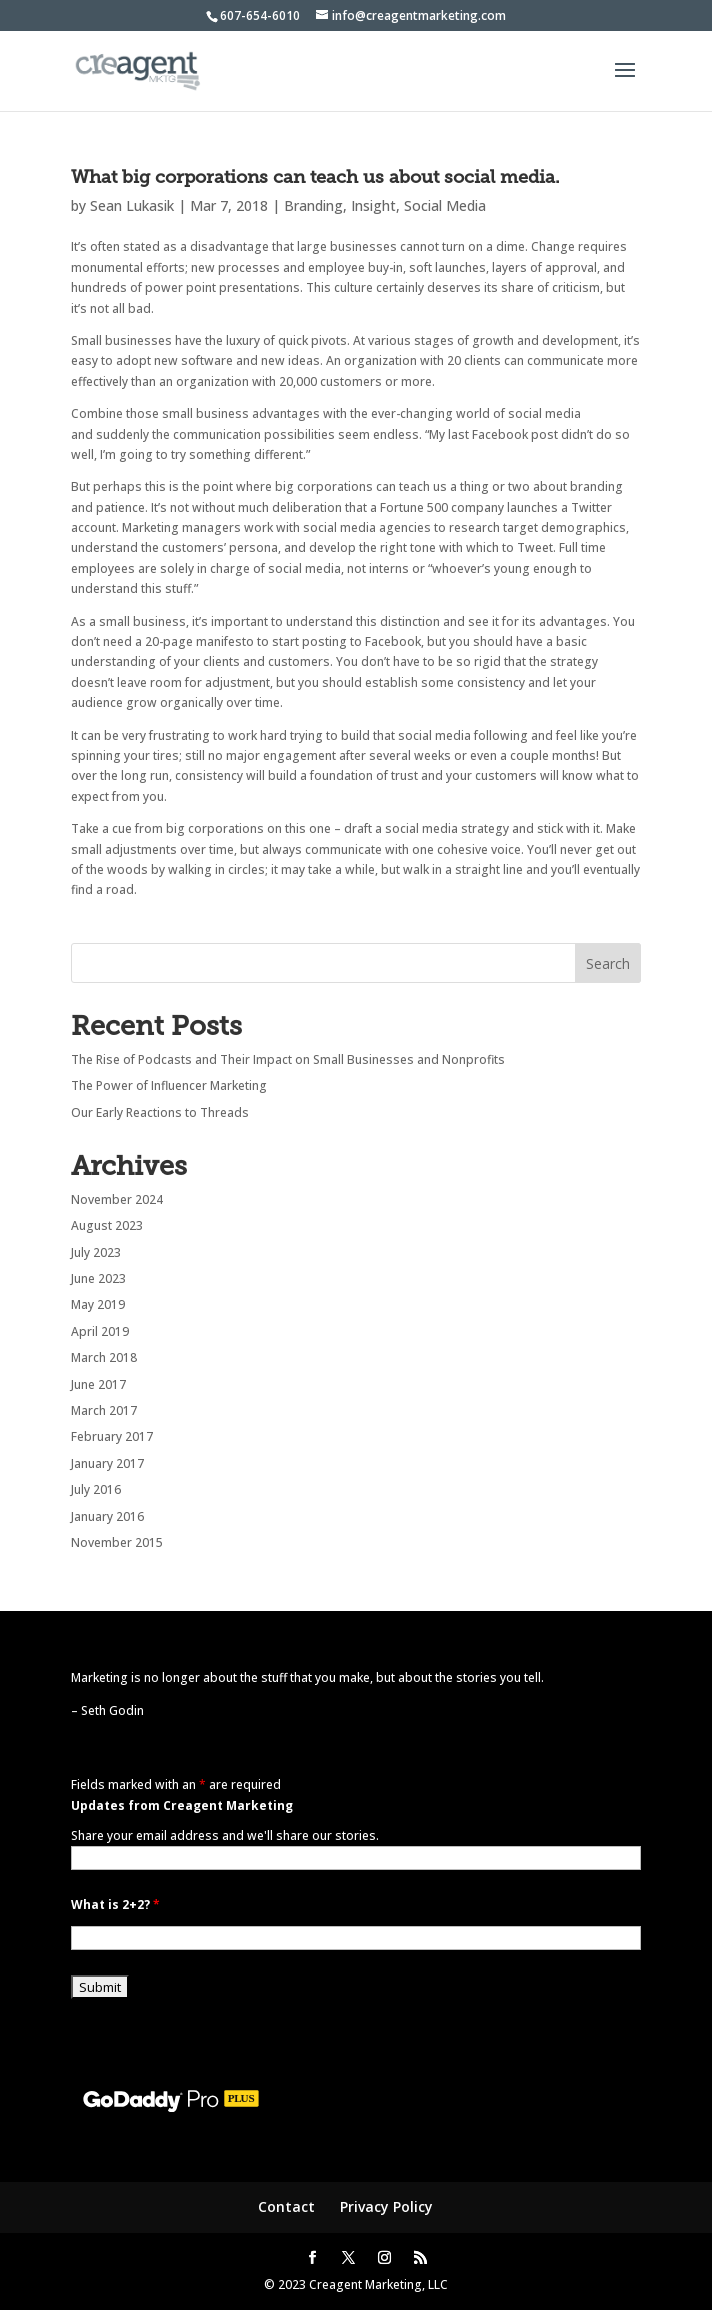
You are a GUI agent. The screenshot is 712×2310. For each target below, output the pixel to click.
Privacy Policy (386, 2206)
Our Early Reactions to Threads (160, 1112)
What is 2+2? (115, 1904)
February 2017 (112, 1436)
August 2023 (107, 1225)
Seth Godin (112, 1710)
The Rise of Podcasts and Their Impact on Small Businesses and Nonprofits (288, 1059)
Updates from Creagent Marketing (182, 1805)
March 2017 (104, 1410)
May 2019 (98, 1304)
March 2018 (104, 1357)
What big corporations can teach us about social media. (315, 177)
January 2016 (107, 1516)
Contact (286, 2206)
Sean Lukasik (132, 205)
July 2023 (96, 1252)
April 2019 (100, 1331)
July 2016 (96, 1489)
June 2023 (98, 1278)
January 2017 (107, 1463)
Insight (373, 205)
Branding (313, 205)
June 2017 (98, 1384)
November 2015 (117, 1542)
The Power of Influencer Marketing (169, 1085)
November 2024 (117, 1199)
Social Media (445, 205)
